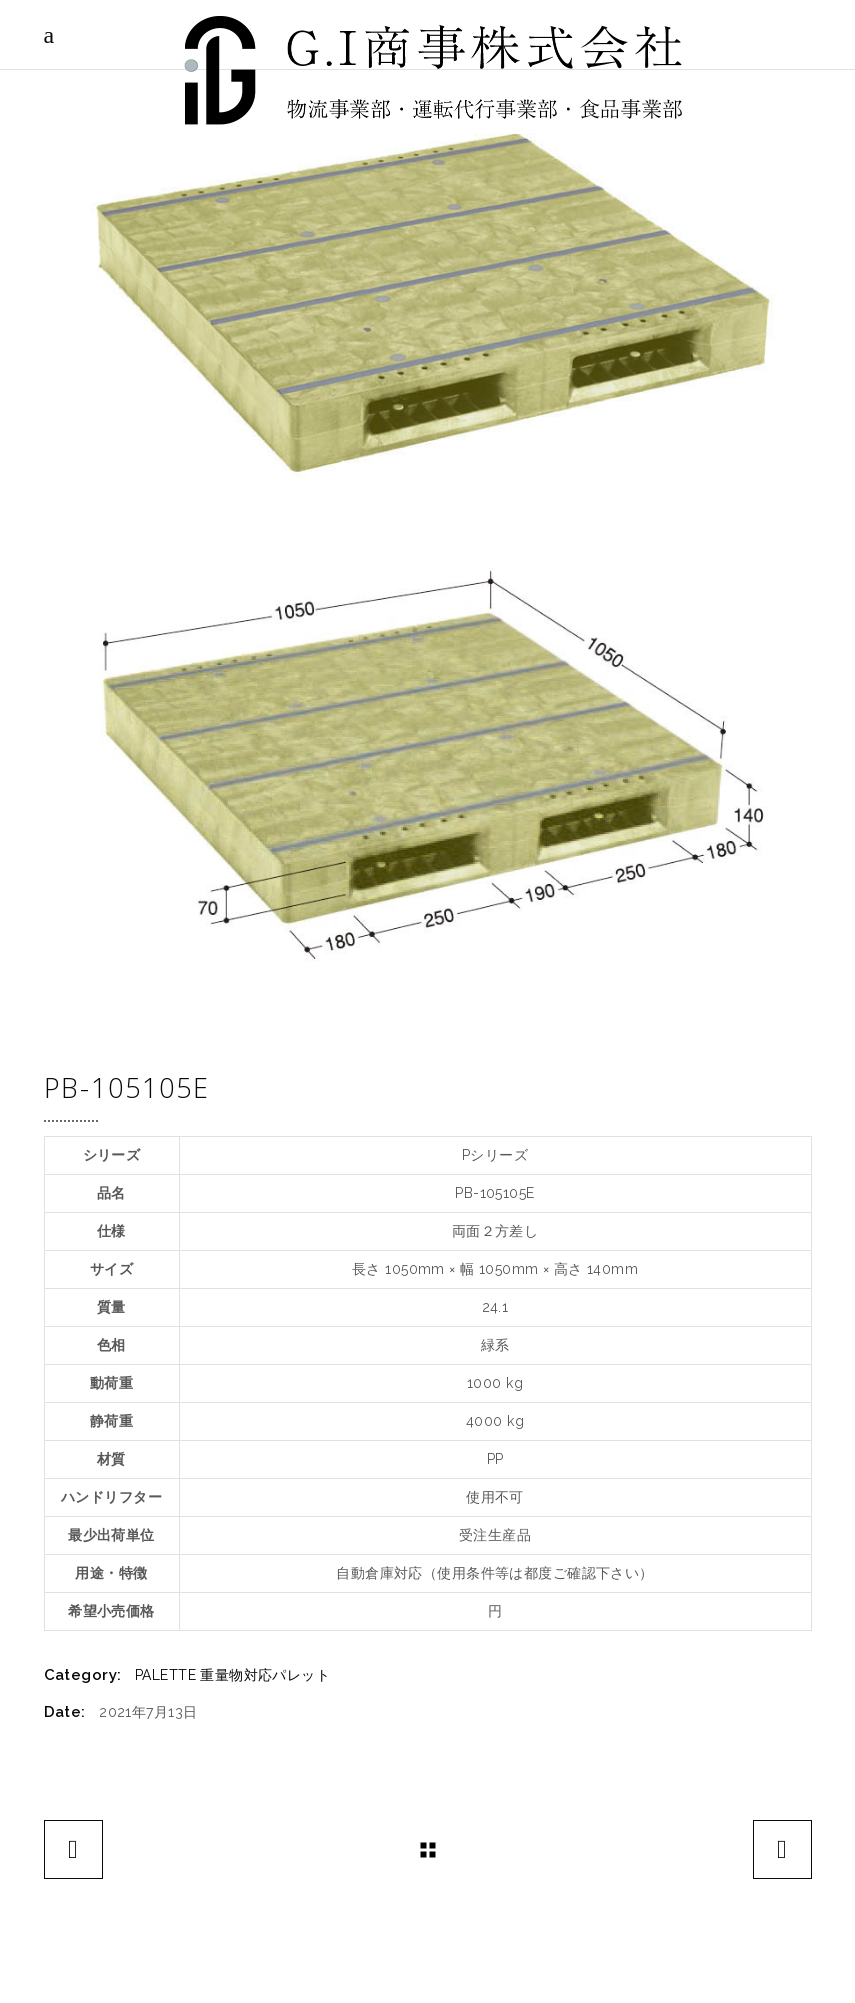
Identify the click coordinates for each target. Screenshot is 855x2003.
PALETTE (165, 1675)
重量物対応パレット (265, 1675)
